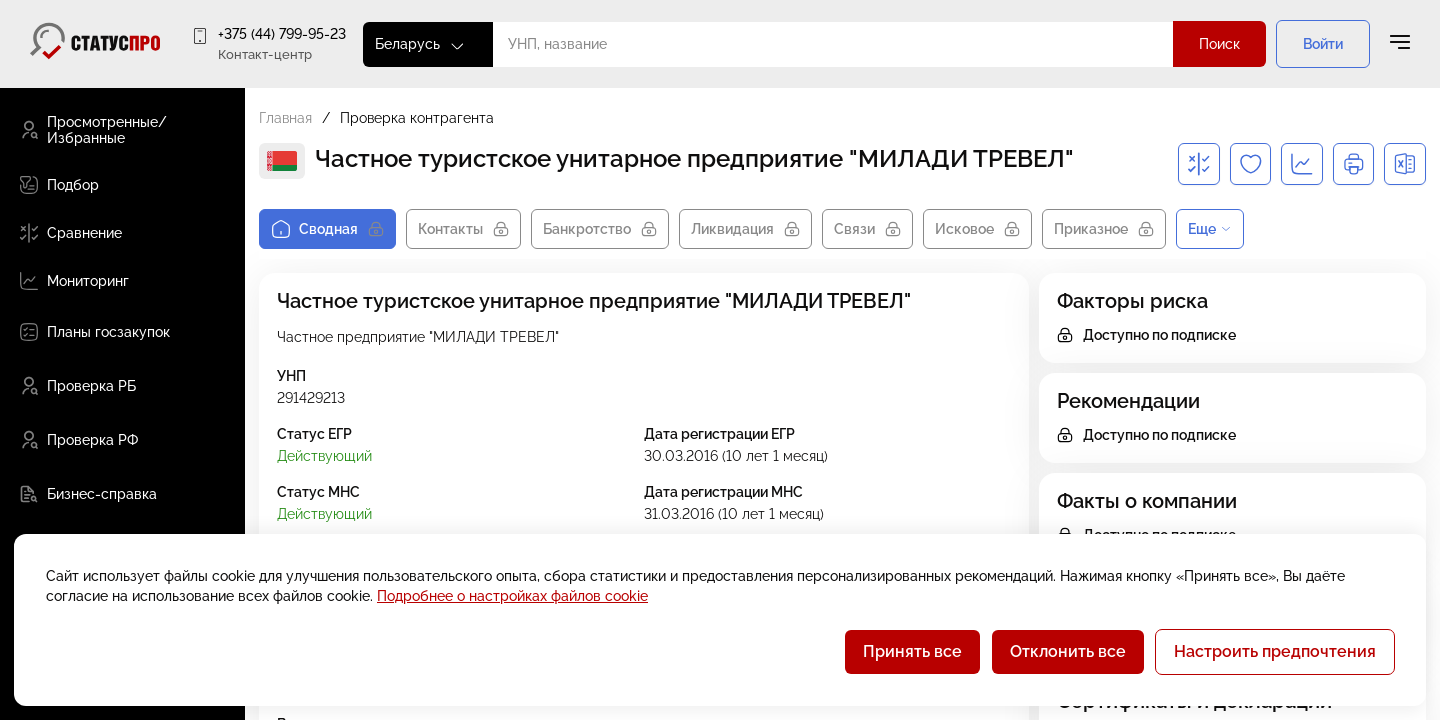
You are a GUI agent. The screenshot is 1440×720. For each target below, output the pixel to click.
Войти (1323, 44)
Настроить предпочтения (1275, 651)
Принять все (912, 651)
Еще (1210, 229)
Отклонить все (1068, 651)
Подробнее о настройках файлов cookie (512, 596)
